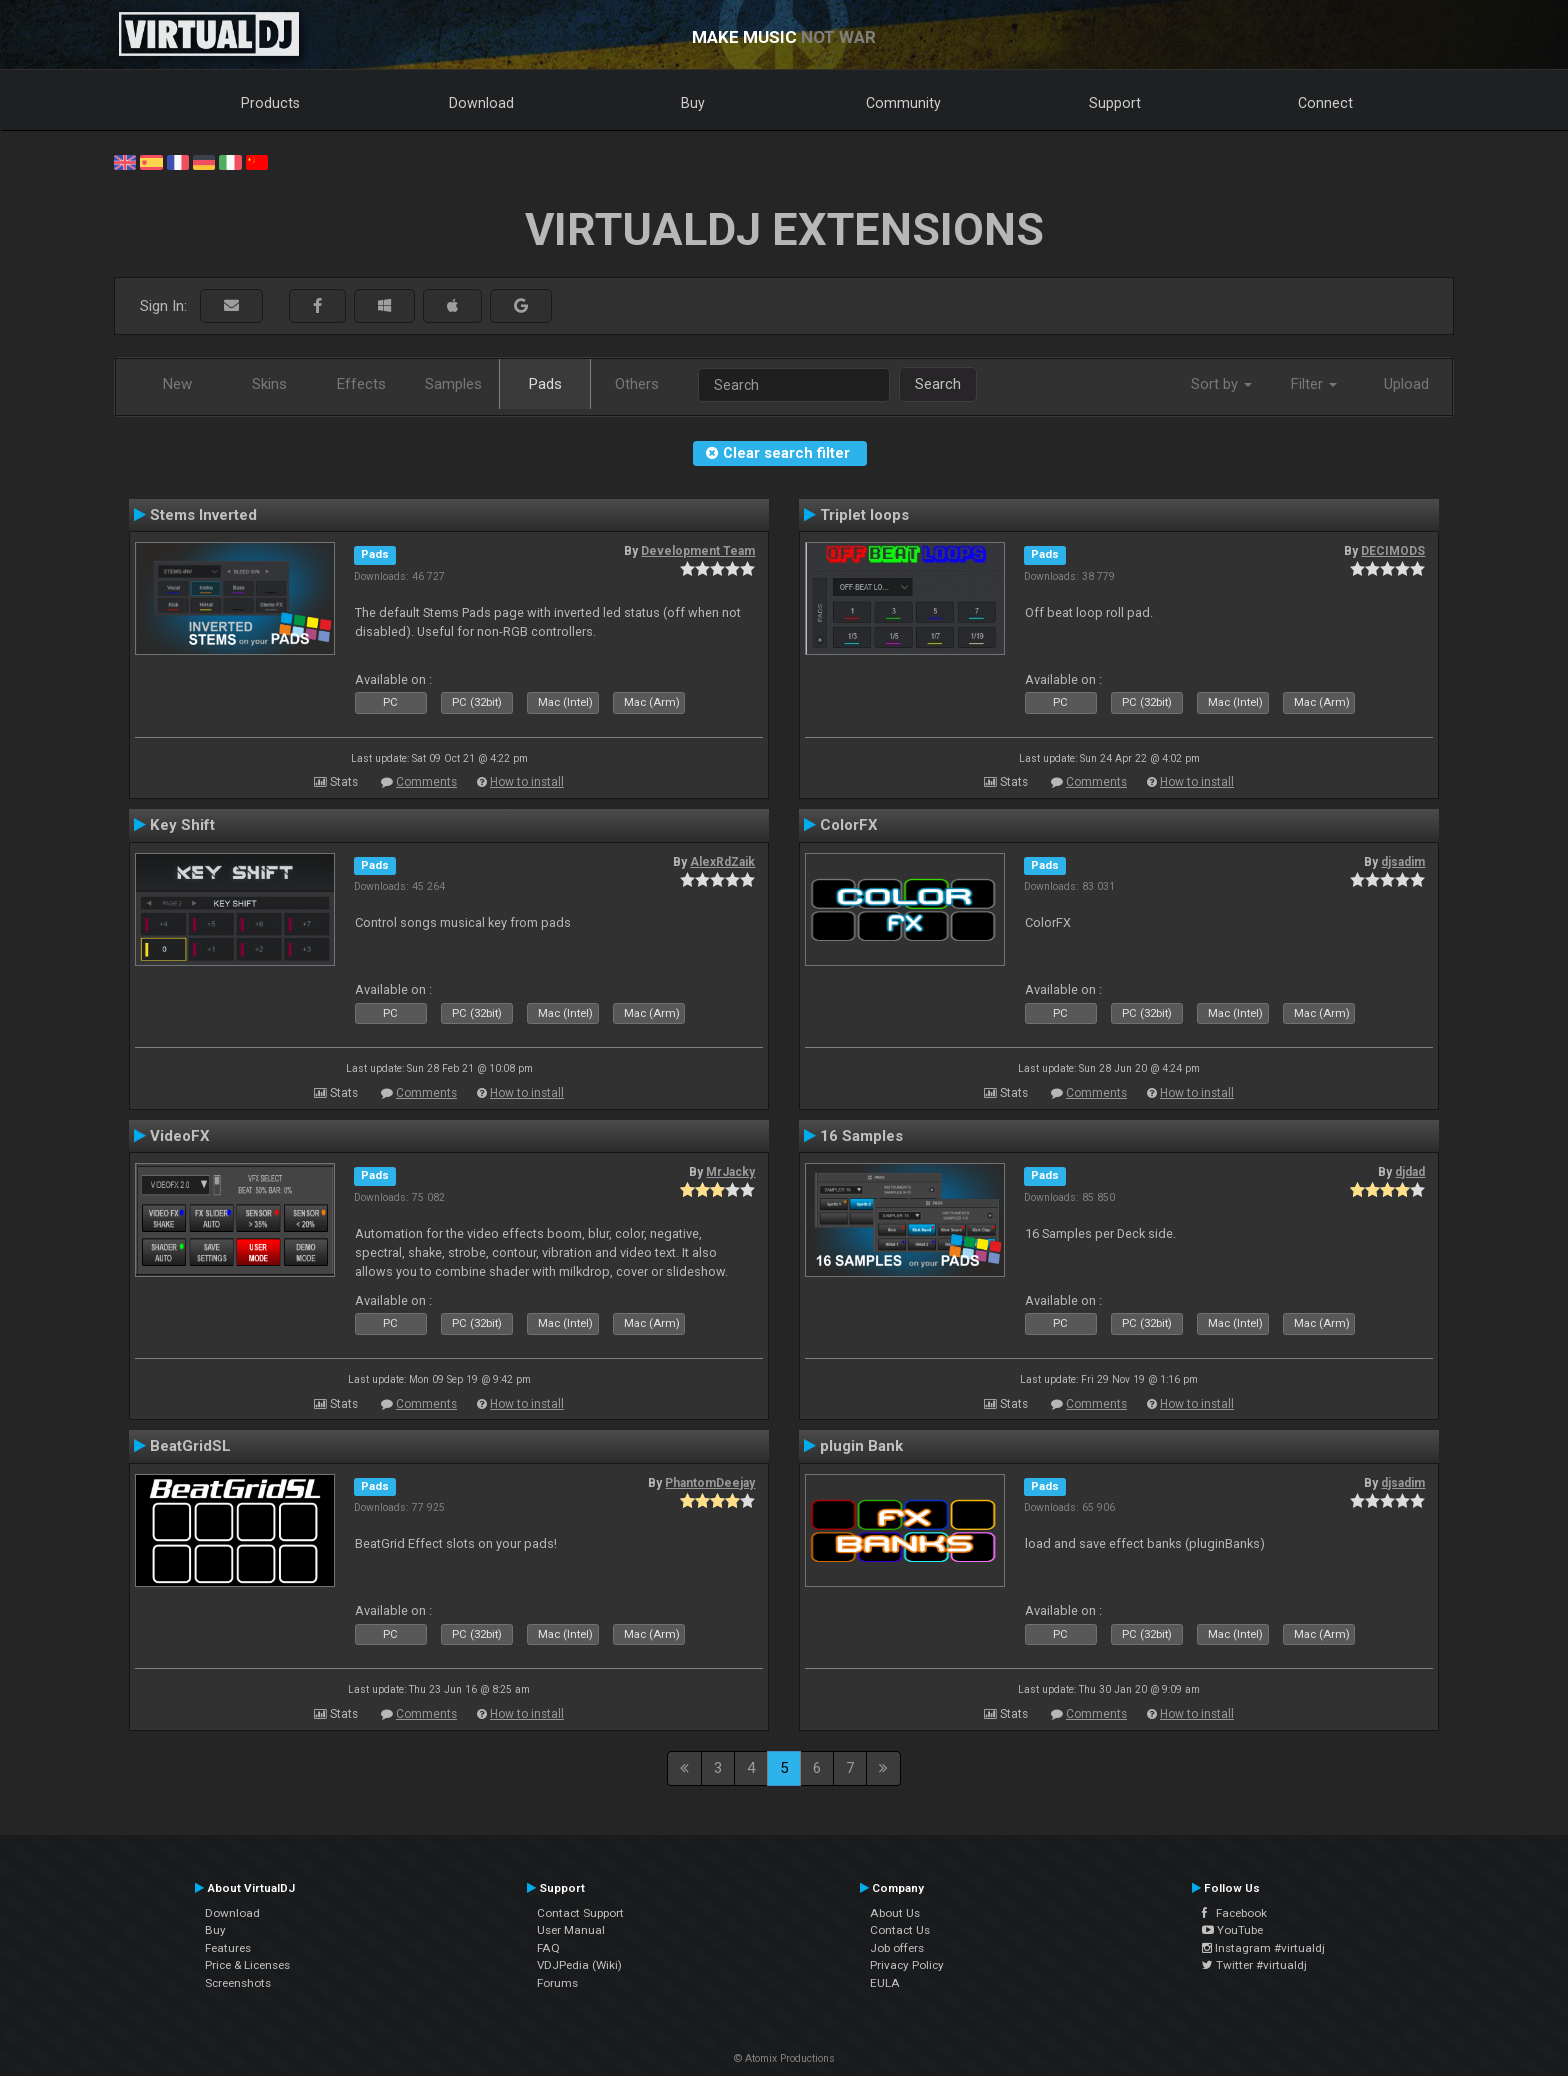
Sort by (1221, 384)
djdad (1410, 1172)
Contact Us (900, 1930)
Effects (361, 384)
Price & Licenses (247, 1965)
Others (637, 384)
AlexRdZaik (722, 862)
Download (481, 103)
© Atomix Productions (784, 2058)
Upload (1406, 384)
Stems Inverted (203, 515)
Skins (269, 384)
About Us (895, 1913)
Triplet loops (864, 515)
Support (1115, 103)
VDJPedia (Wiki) (579, 1965)
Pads (545, 384)
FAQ (548, 1948)
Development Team (698, 551)
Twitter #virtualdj (1254, 1965)
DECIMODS (1393, 551)
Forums (557, 1983)
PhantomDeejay (710, 1483)
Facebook (1234, 1913)
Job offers (897, 1948)
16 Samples (861, 1136)
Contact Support (580, 1913)
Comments (426, 782)
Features (228, 1948)
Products (270, 103)
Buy (693, 103)
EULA (885, 1983)
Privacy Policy (907, 1965)
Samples (453, 384)
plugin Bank (861, 1446)
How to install (527, 782)
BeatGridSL (190, 1446)
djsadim (1403, 862)
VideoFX (180, 1136)
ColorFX (849, 825)
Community (903, 103)
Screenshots (238, 1983)
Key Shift (182, 825)
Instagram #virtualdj (1263, 1948)
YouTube (1232, 1930)
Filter (1314, 384)
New (177, 384)
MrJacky (730, 1172)
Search (938, 384)
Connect (1325, 103)
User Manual (571, 1930)
